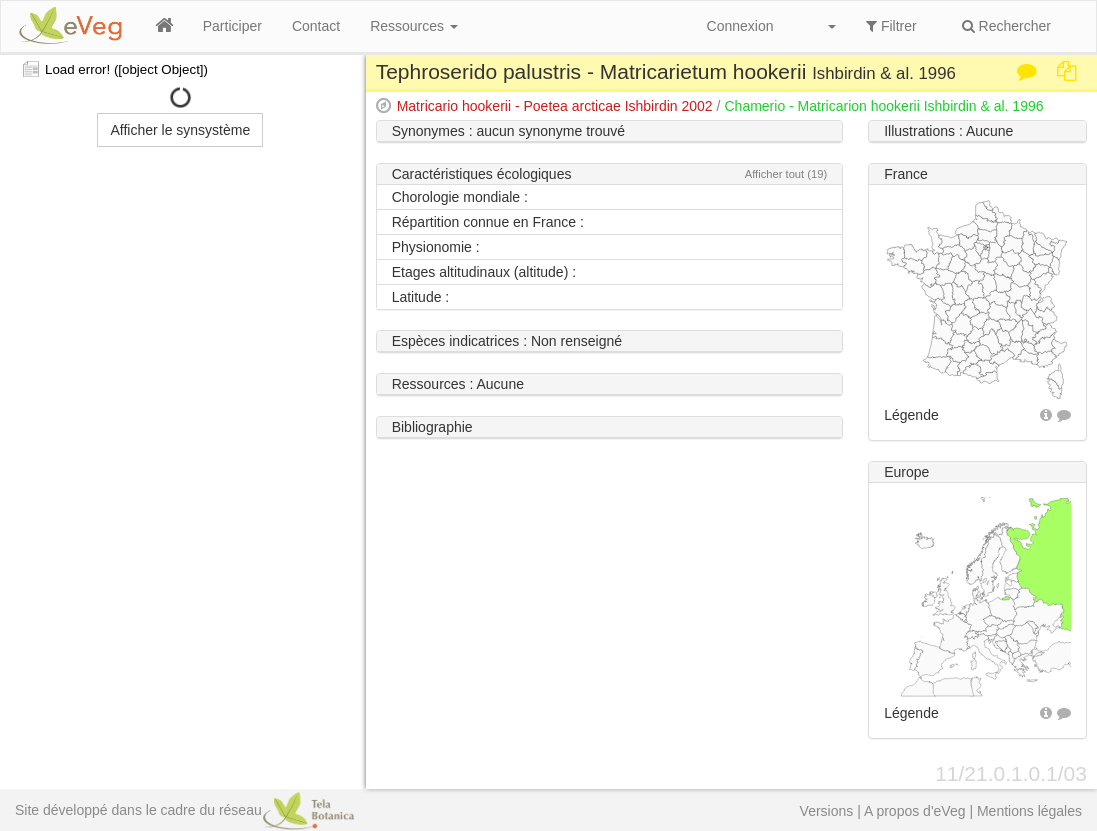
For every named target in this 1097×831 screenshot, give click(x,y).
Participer (232, 26)
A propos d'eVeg (915, 811)
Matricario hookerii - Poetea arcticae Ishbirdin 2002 (555, 106)
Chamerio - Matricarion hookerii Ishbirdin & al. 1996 (883, 106)
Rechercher (1006, 26)
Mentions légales (1029, 811)
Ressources (414, 26)
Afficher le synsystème (180, 130)
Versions (827, 811)
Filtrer (891, 26)
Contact (316, 26)
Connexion (740, 26)
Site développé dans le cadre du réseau (184, 810)
